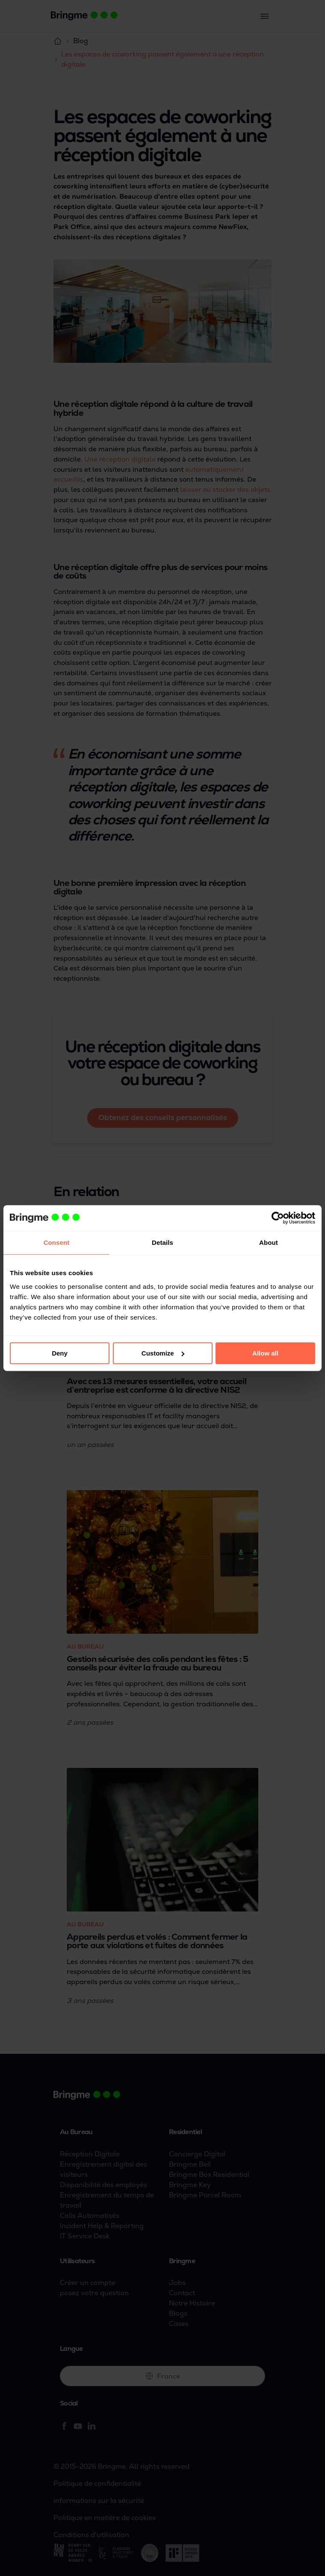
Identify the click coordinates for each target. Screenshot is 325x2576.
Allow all (265, 1353)
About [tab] (268, 1242)
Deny (60, 1353)
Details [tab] (162, 1242)
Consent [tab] (57, 1242)
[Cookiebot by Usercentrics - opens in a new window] (277, 1218)
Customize (163, 1353)
